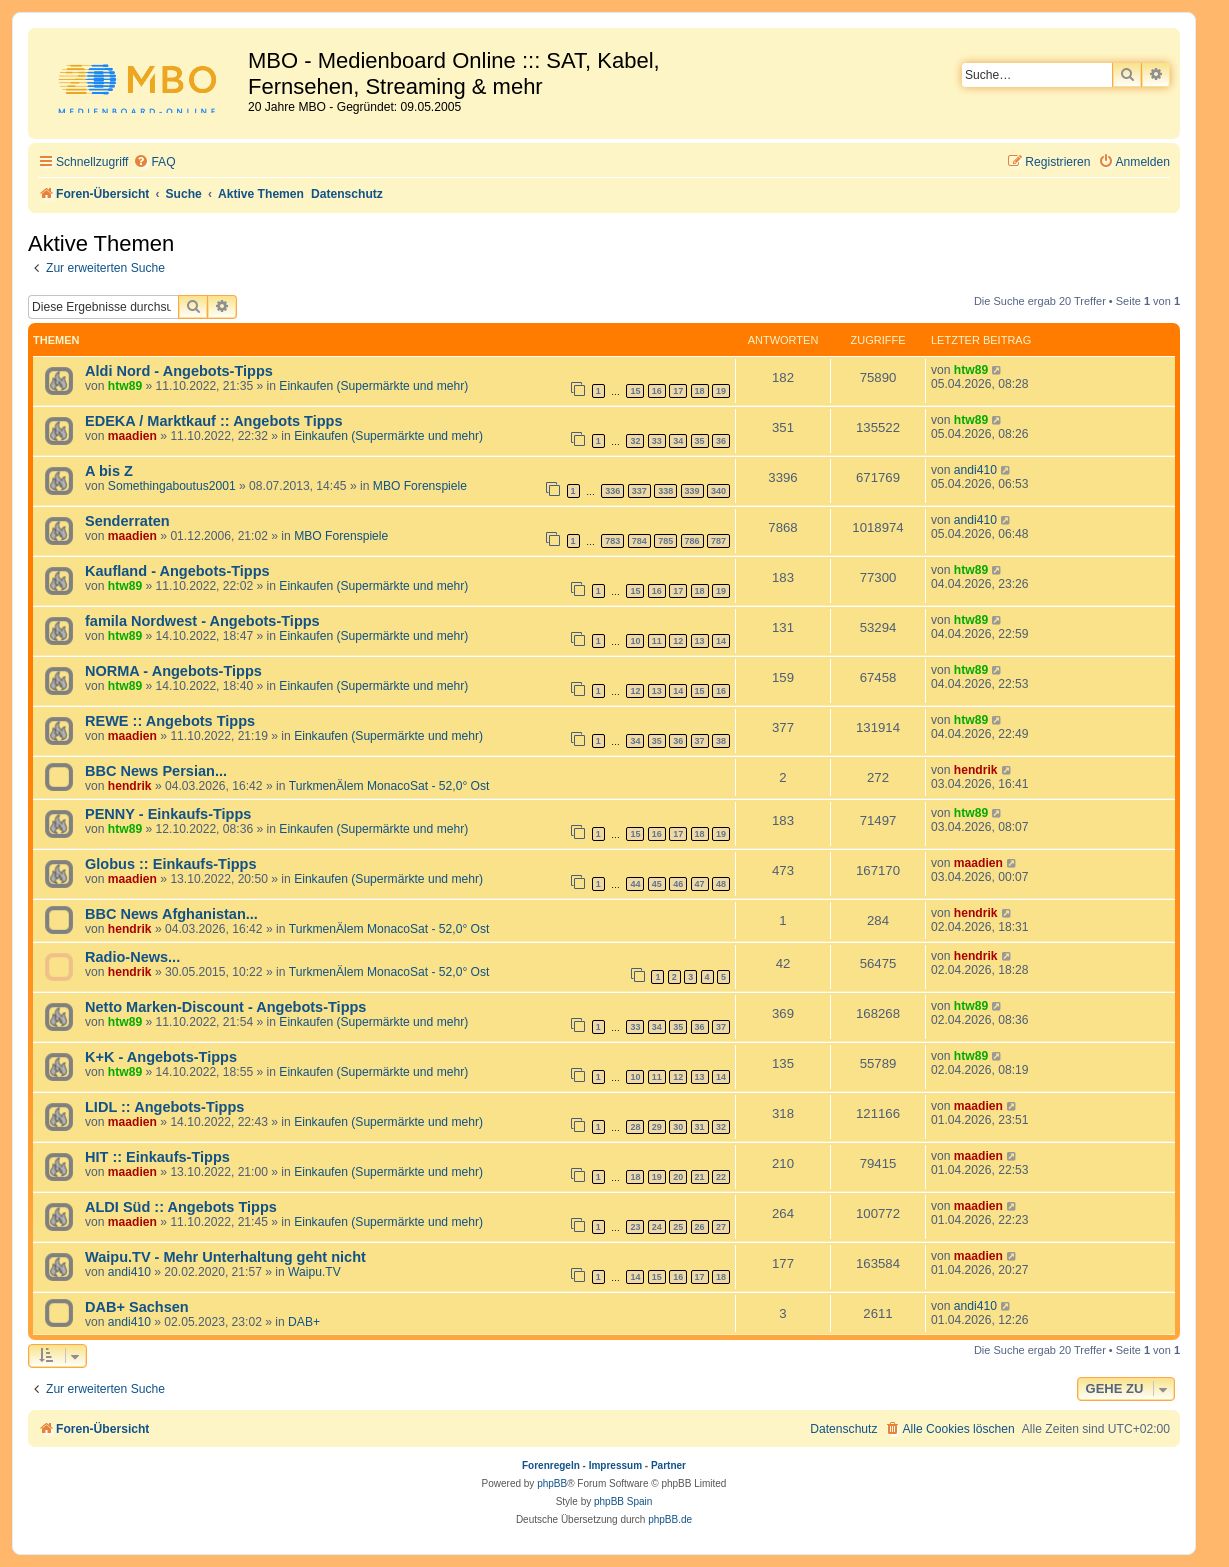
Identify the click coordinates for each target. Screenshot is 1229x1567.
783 (612, 541)
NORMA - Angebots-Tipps (173, 671)
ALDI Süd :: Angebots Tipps (181, 1207)
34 (678, 441)
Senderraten (127, 521)
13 (700, 641)
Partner (668, 1465)
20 (678, 1177)
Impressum (615, 1465)
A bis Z (109, 471)
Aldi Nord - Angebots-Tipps (179, 371)
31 (700, 1127)
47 (700, 884)
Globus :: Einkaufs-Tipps (171, 864)
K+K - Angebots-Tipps (161, 1057)
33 (657, 441)
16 (657, 391)
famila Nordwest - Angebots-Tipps (202, 621)
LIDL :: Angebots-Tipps (164, 1107)
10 (635, 641)
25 (678, 1227)
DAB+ (304, 1322)
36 (721, 441)
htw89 (125, 386)
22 (721, 1177)
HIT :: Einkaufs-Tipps (157, 1157)
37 (700, 741)
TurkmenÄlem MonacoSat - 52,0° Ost (389, 786)
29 (657, 1127)
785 (665, 541)
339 (692, 491)
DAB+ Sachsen (137, 1307)
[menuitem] (154, 162)
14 (721, 641)
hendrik (130, 786)
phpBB (552, 1483)
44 (635, 884)
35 (700, 441)
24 (657, 1227)
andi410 (975, 470)
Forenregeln (551, 1465)
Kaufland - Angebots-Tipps (177, 571)
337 (639, 491)
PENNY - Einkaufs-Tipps (168, 814)
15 (635, 391)
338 (665, 491)
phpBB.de (670, 1519)
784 (639, 541)
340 (718, 491)
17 (678, 391)
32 (635, 441)
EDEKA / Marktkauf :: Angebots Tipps (214, 421)
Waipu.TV (314, 1272)
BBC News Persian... (156, 771)
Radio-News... (132, 957)
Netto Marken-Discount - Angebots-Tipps (225, 1007)
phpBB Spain (623, 1501)
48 (721, 884)
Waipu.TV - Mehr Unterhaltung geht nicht (225, 1257)
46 (678, 884)
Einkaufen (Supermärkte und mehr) (373, 386)
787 (718, 541)
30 (678, 1127)
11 (657, 641)
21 (700, 1177)
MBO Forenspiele (420, 486)
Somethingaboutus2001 (172, 486)
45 (657, 884)
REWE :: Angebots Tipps (170, 721)
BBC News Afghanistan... (171, 914)
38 (721, 741)
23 (635, 1227)
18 (700, 391)
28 (635, 1127)
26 (700, 1227)
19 (721, 391)
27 (721, 1227)
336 (612, 491)
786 (692, 541)
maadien (132, 436)
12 (678, 641)
